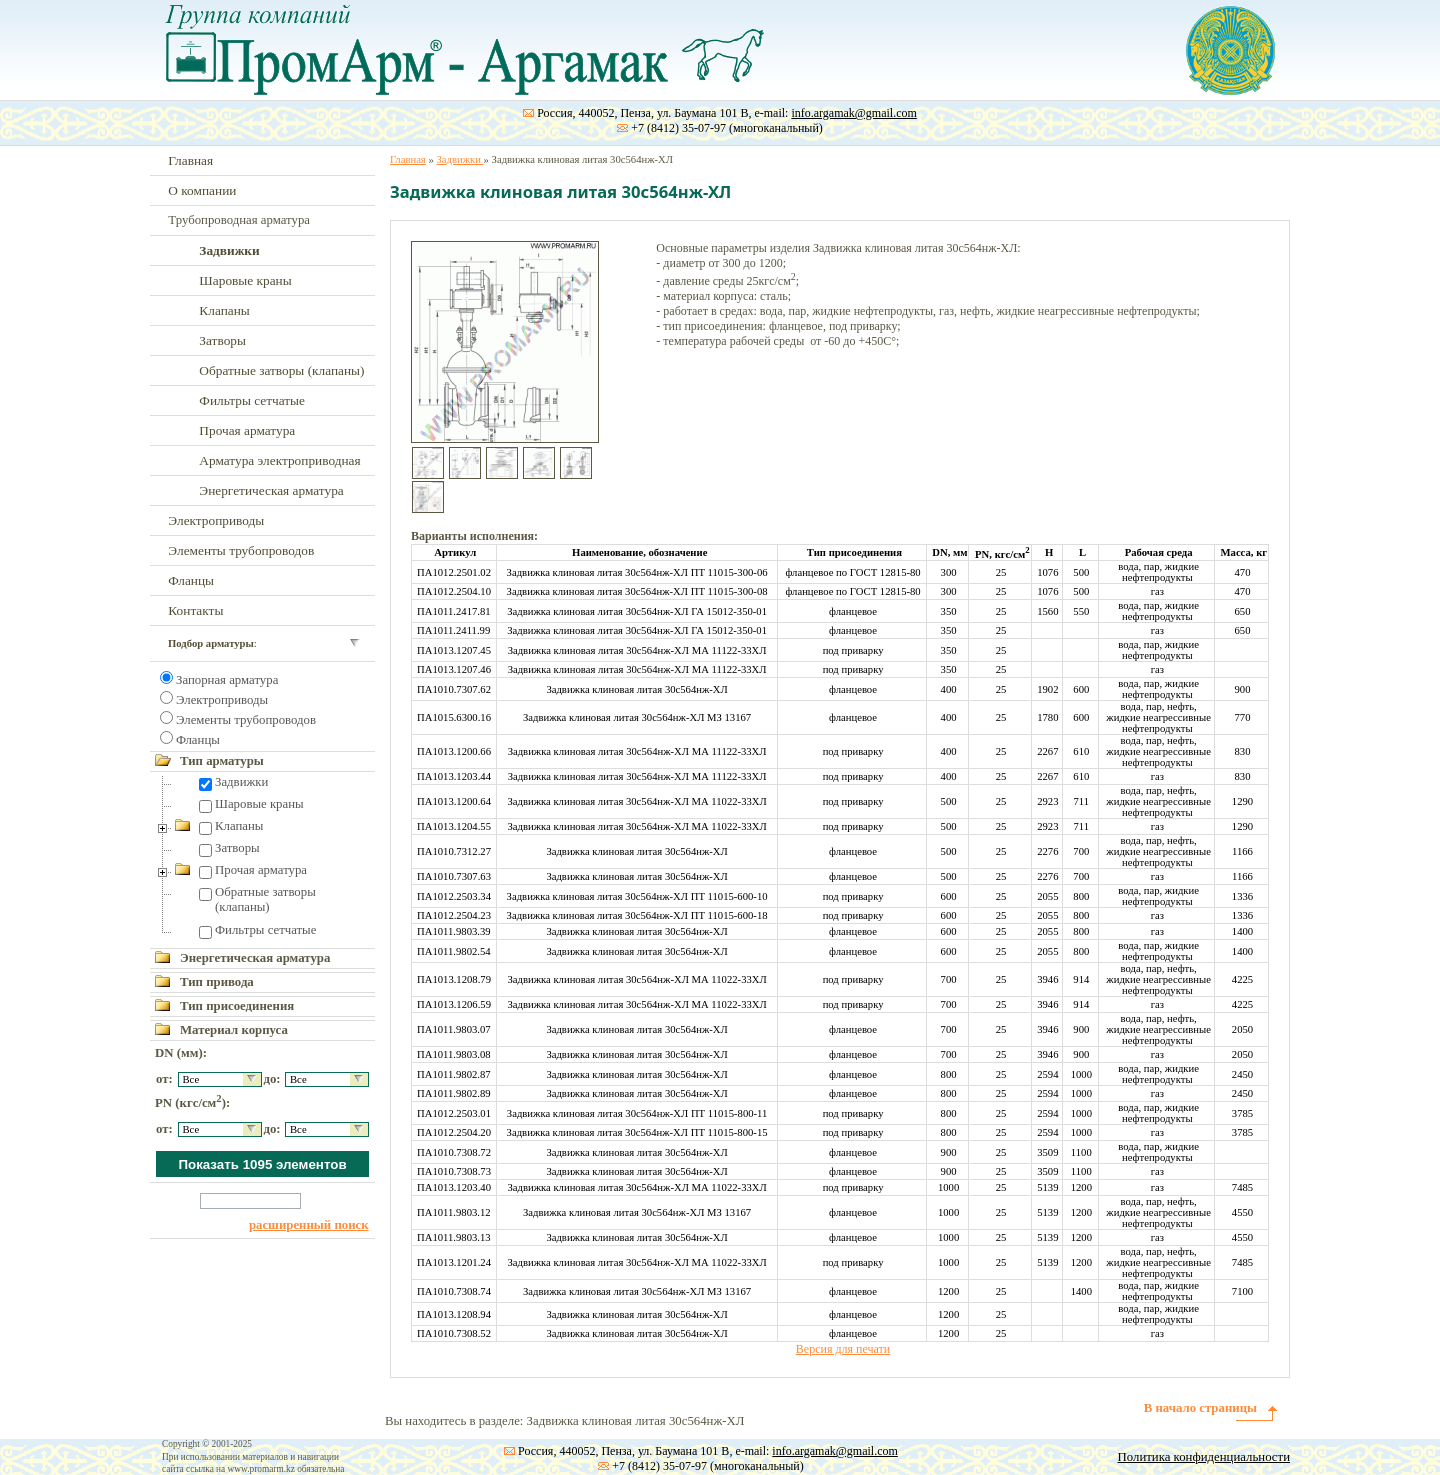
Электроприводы (216, 520)
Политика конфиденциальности (1204, 1457)
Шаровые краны (245, 280)
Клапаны (224, 310)
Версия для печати (843, 1349)
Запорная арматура (227, 680)
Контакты (195, 610)
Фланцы (191, 580)
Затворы (222, 340)
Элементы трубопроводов (241, 550)
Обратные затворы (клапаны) (281, 370)
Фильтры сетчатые (252, 400)
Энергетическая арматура (271, 490)
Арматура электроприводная (279, 460)
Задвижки (241, 782)
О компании (202, 190)
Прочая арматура (247, 430)
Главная (190, 160)
